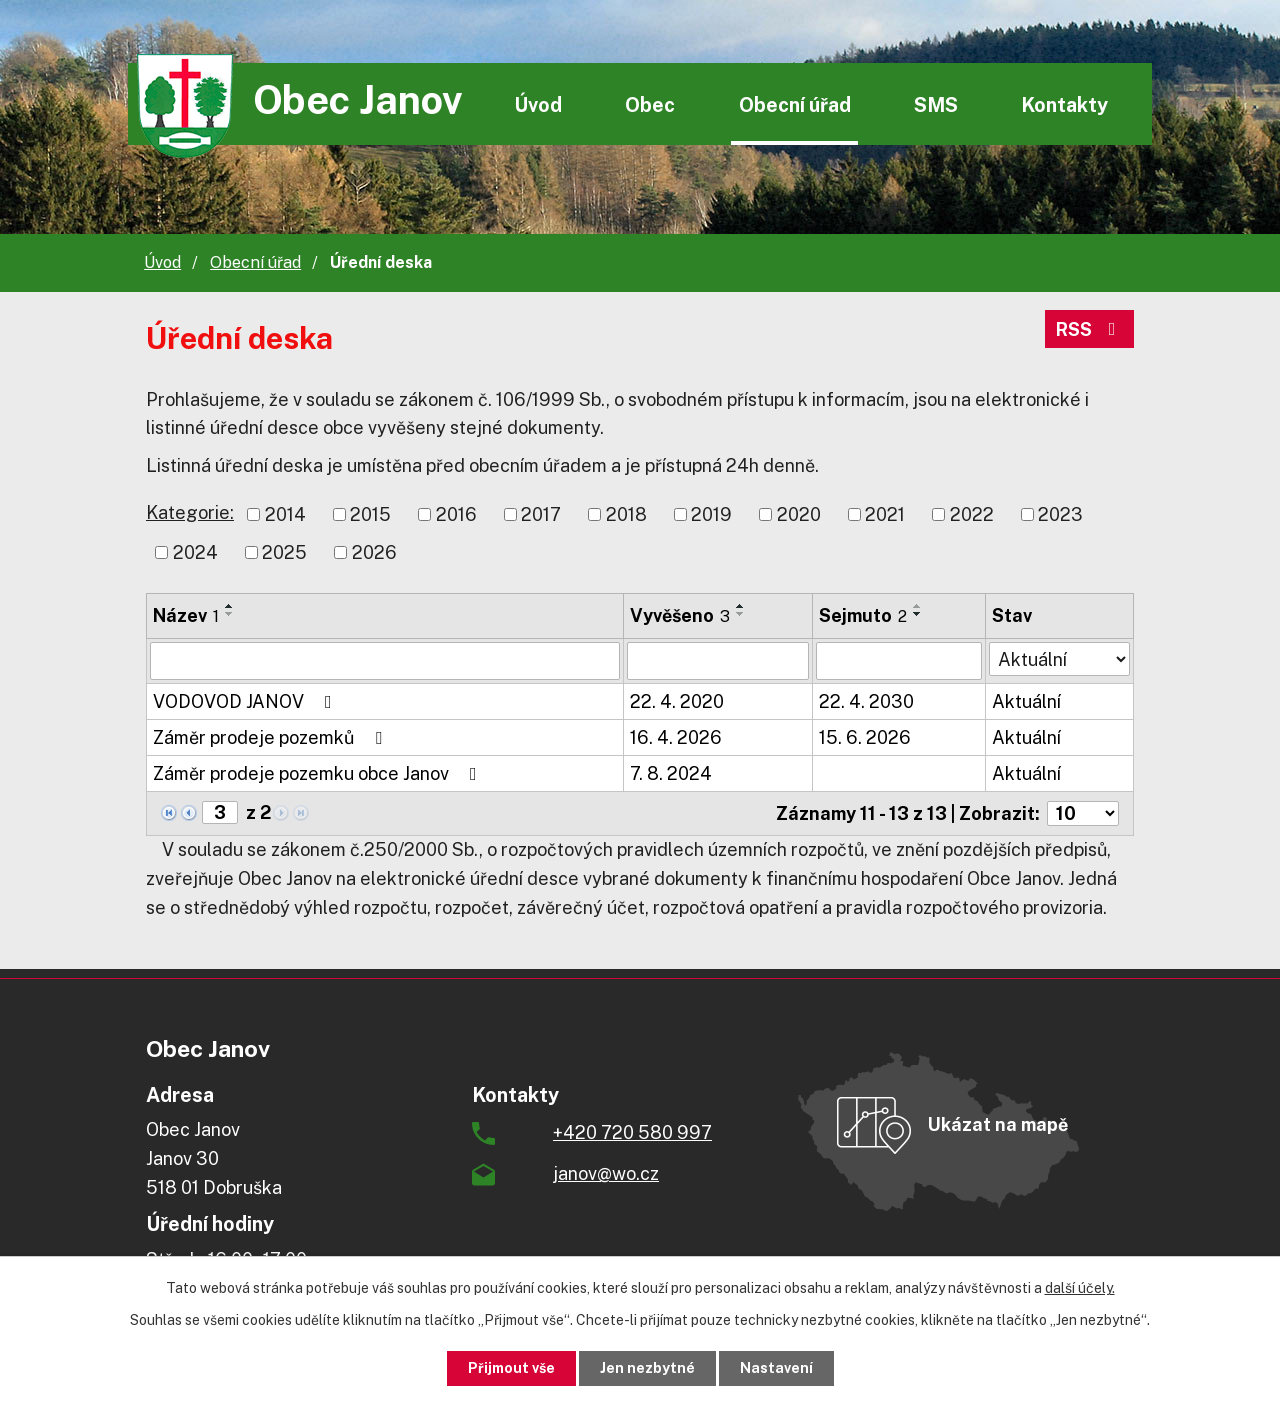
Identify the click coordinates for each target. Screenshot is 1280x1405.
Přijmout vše (511, 1368)
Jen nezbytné (647, 1368)
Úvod (538, 104)
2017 (541, 514)
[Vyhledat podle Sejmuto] (899, 661)
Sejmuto (863, 615)
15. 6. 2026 (865, 737)
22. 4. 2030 (866, 701)
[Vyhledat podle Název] (385, 661)
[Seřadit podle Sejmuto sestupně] (918, 614)
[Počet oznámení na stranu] (1083, 813)
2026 (374, 552)
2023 (1060, 514)
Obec (650, 104)
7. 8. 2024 (671, 773)
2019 (711, 514)
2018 (626, 514)
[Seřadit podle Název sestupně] (230, 614)
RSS (1090, 329)
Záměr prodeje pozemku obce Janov (319, 773)
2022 (972, 514)
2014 (285, 514)
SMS (936, 104)
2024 (195, 552)
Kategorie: (190, 512)
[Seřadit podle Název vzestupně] (230, 606)
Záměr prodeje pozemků (271, 737)
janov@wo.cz (606, 1173)
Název (186, 615)
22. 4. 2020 (677, 701)
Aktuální (1026, 701)
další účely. (1080, 1288)
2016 (456, 514)
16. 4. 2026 (676, 737)
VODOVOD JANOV (246, 701)
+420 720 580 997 (632, 1132)
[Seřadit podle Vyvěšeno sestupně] (741, 614)
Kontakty (1064, 104)
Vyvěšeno (680, 615)
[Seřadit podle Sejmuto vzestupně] (918, 606)
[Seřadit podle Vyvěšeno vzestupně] (741, 606)
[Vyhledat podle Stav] (1059, 659)
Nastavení (776, 1368)
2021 (885, 514)
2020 (799, 514)
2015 (370, 514)
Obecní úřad (795, 104)
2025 (284, 552)
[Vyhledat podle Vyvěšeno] (718, 661)
